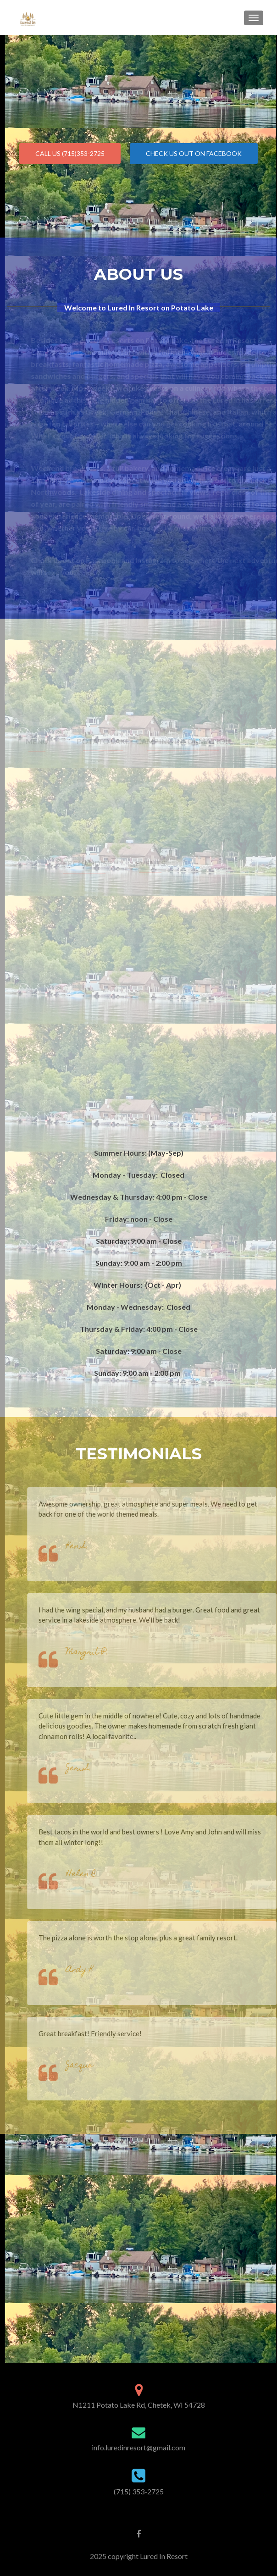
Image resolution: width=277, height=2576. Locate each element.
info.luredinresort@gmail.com (138, 2447)
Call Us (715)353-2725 (70, 153)
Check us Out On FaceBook (194, 153)
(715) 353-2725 (139, 2491)
